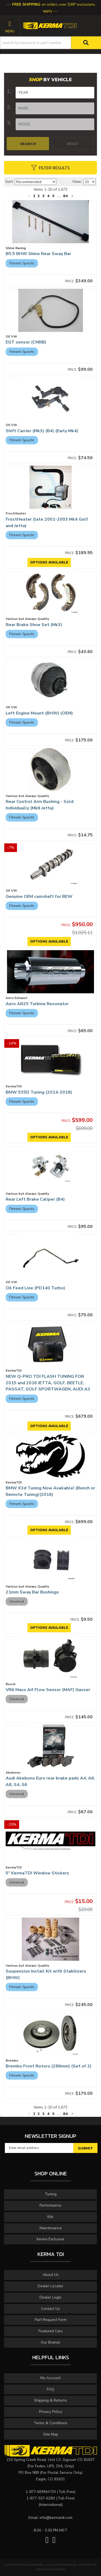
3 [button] (43, 2114)
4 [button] (48, 2114)
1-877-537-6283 (40, 2498)
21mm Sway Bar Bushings (32, 1592)
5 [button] (53, 2114)
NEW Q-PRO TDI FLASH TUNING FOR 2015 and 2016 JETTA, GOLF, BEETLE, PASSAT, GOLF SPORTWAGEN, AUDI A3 (48, 1382)
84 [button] (65, 2114)
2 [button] (38, 2114)
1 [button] (34, 2114)
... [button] (58, 2114)
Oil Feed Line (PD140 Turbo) (35, 1288)
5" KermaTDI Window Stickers (38, 1873)
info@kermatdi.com (56, 2517)
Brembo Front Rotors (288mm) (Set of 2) (49, 2066)
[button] (29, 2113)
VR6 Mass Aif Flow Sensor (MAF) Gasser (48, 1690)
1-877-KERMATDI (41, 2491)
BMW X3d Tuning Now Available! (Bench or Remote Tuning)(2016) (50, 1491)
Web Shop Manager (50, 2569)
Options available (49, 1426)
